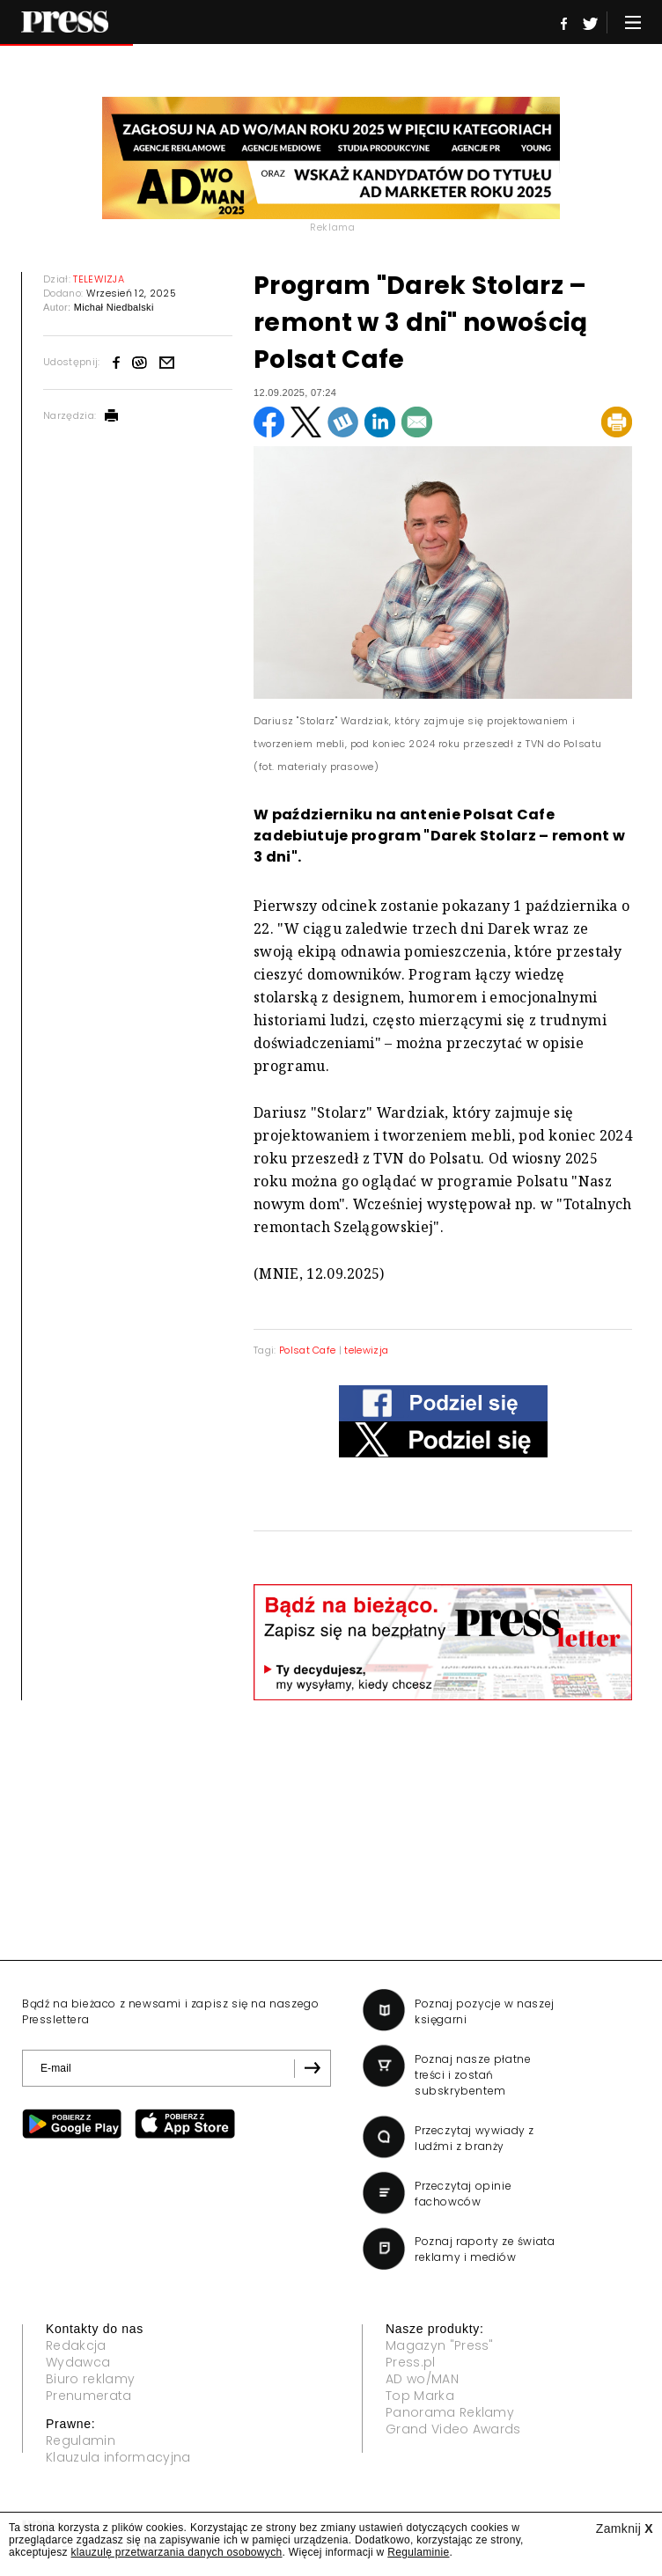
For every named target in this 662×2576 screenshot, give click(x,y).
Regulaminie (418, 2552)
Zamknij (624, 2528)
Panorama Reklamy (450, 2412)
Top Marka (420, 2395)
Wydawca (78, 2362)
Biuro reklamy (90, 2379)
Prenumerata (89, 2395)
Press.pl (411, 2362)
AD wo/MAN (422, 2379)
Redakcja (76, 2345)
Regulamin (80, 2440)
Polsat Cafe (307, 1350)
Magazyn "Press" (440, 2345)
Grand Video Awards (453, 2429)
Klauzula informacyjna (118, 2457)
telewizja (366, 1350)
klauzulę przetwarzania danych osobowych (177, 2552)
